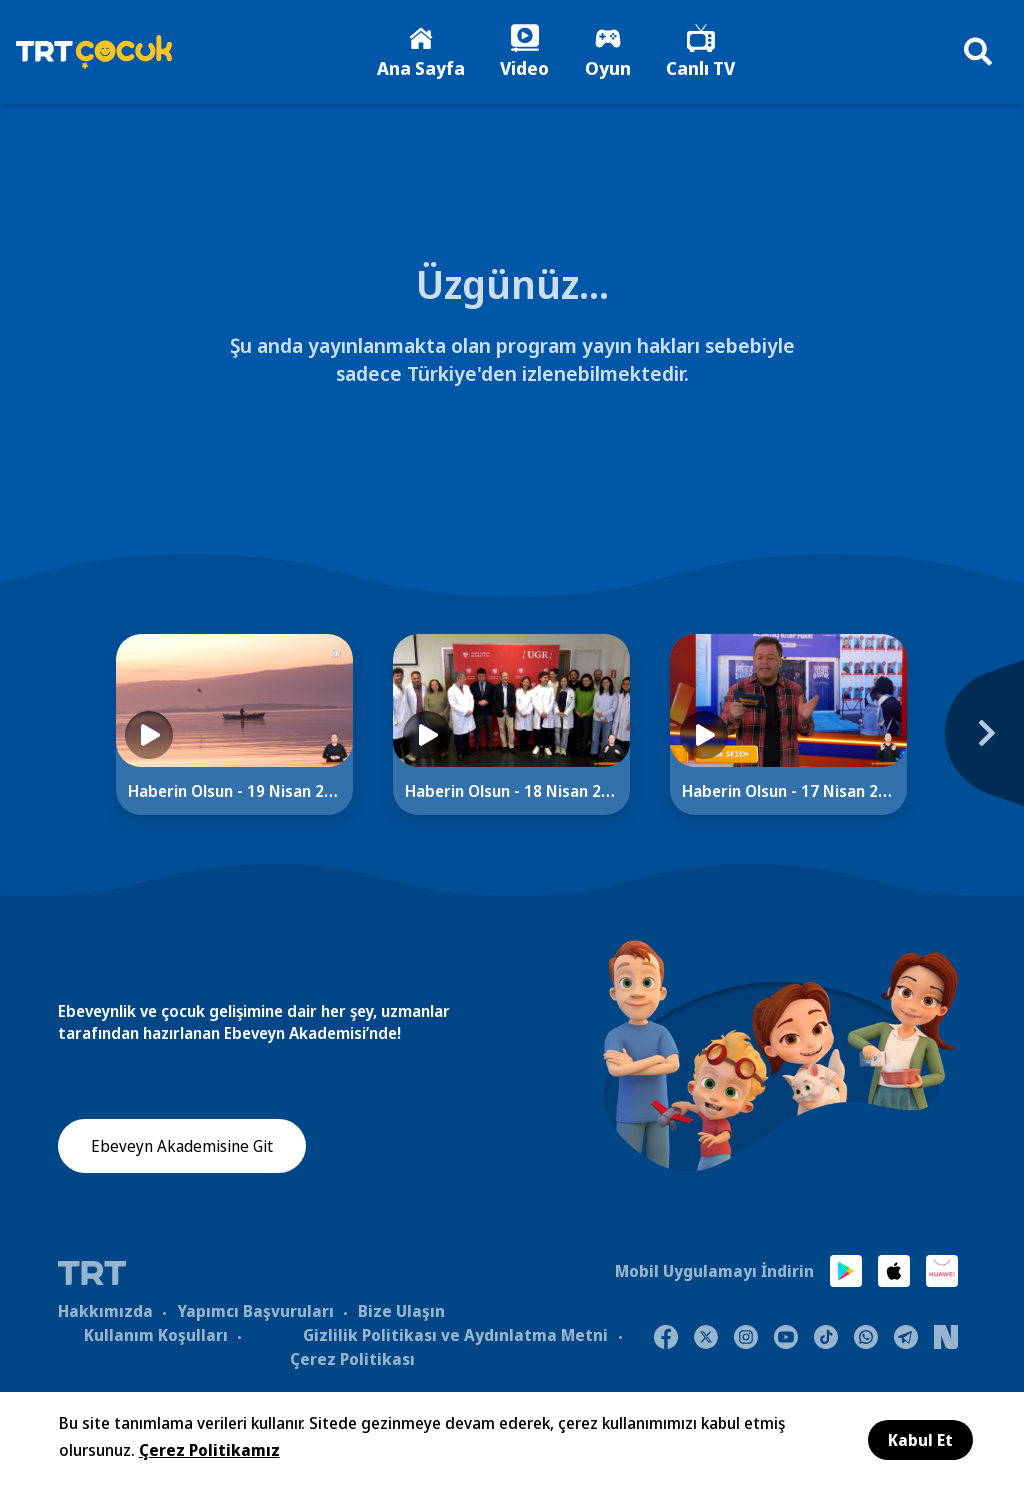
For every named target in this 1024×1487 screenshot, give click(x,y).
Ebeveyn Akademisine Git (182, 1156)
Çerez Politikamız (209, 1450)
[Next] (974, 749)
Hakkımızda (105, 1316)
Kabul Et (920, 1440)
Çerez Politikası (352, 1364)
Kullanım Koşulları (156, 1340)
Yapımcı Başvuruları (255, 1316)
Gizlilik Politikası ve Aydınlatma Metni (455, 1340)
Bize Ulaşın (401, 1316)
